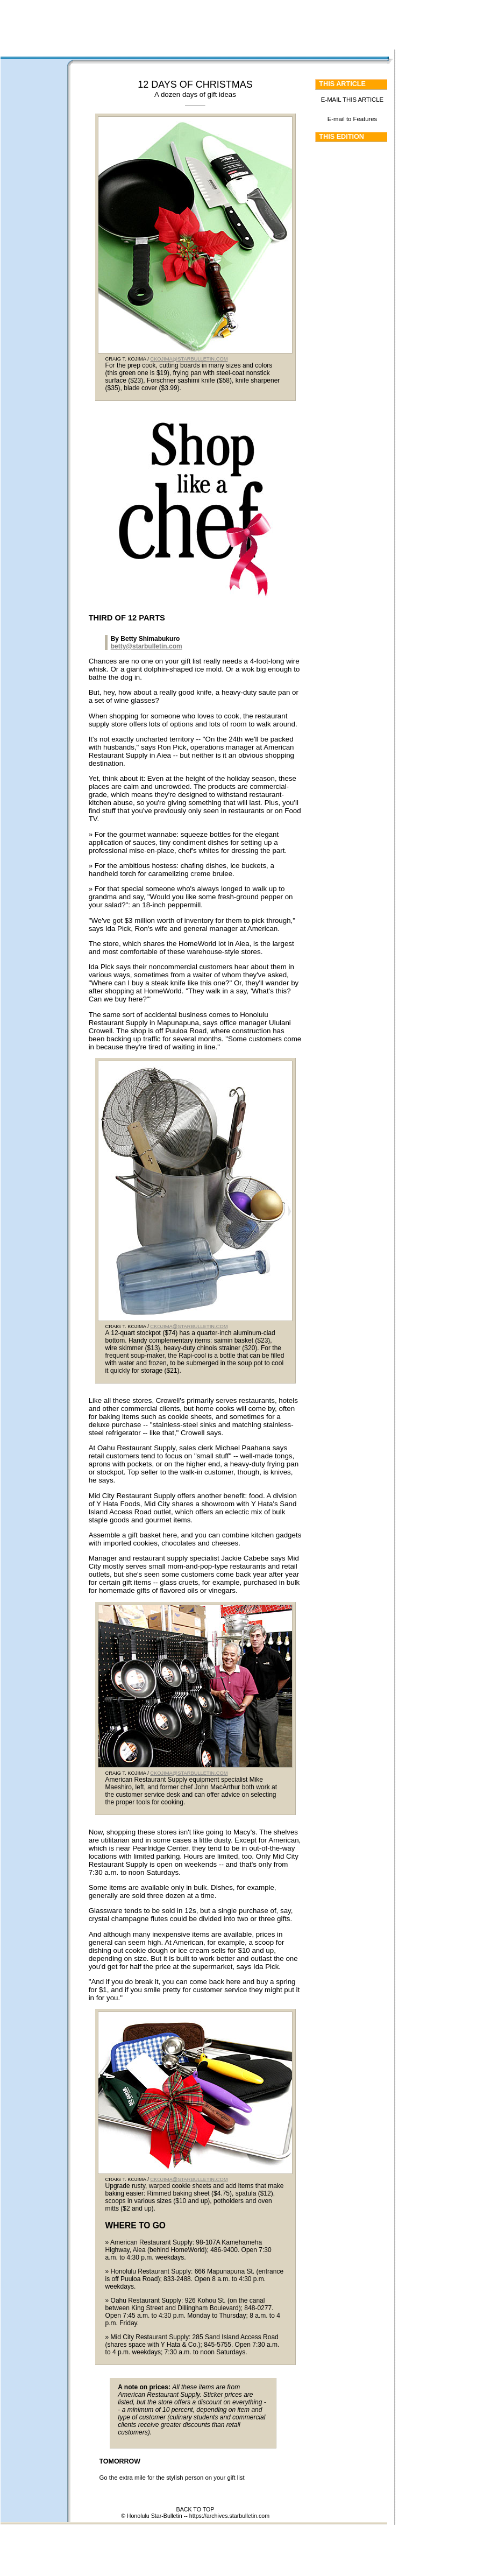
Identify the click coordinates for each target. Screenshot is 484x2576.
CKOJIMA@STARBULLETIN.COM (188, 359)
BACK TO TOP (195, 2509)
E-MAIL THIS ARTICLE (352, 99)
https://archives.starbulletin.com (229, 2516)
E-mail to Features (353, 119)
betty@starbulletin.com (146, 646)
